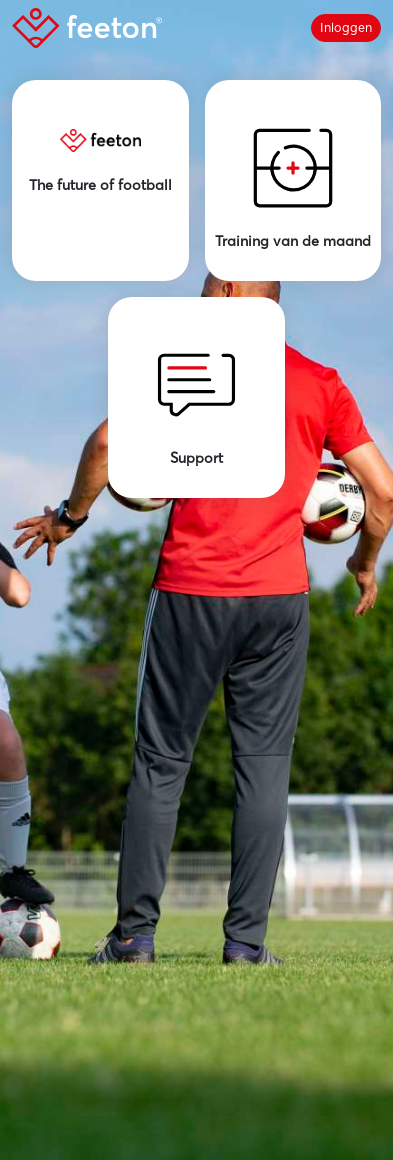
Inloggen (346, 27)
